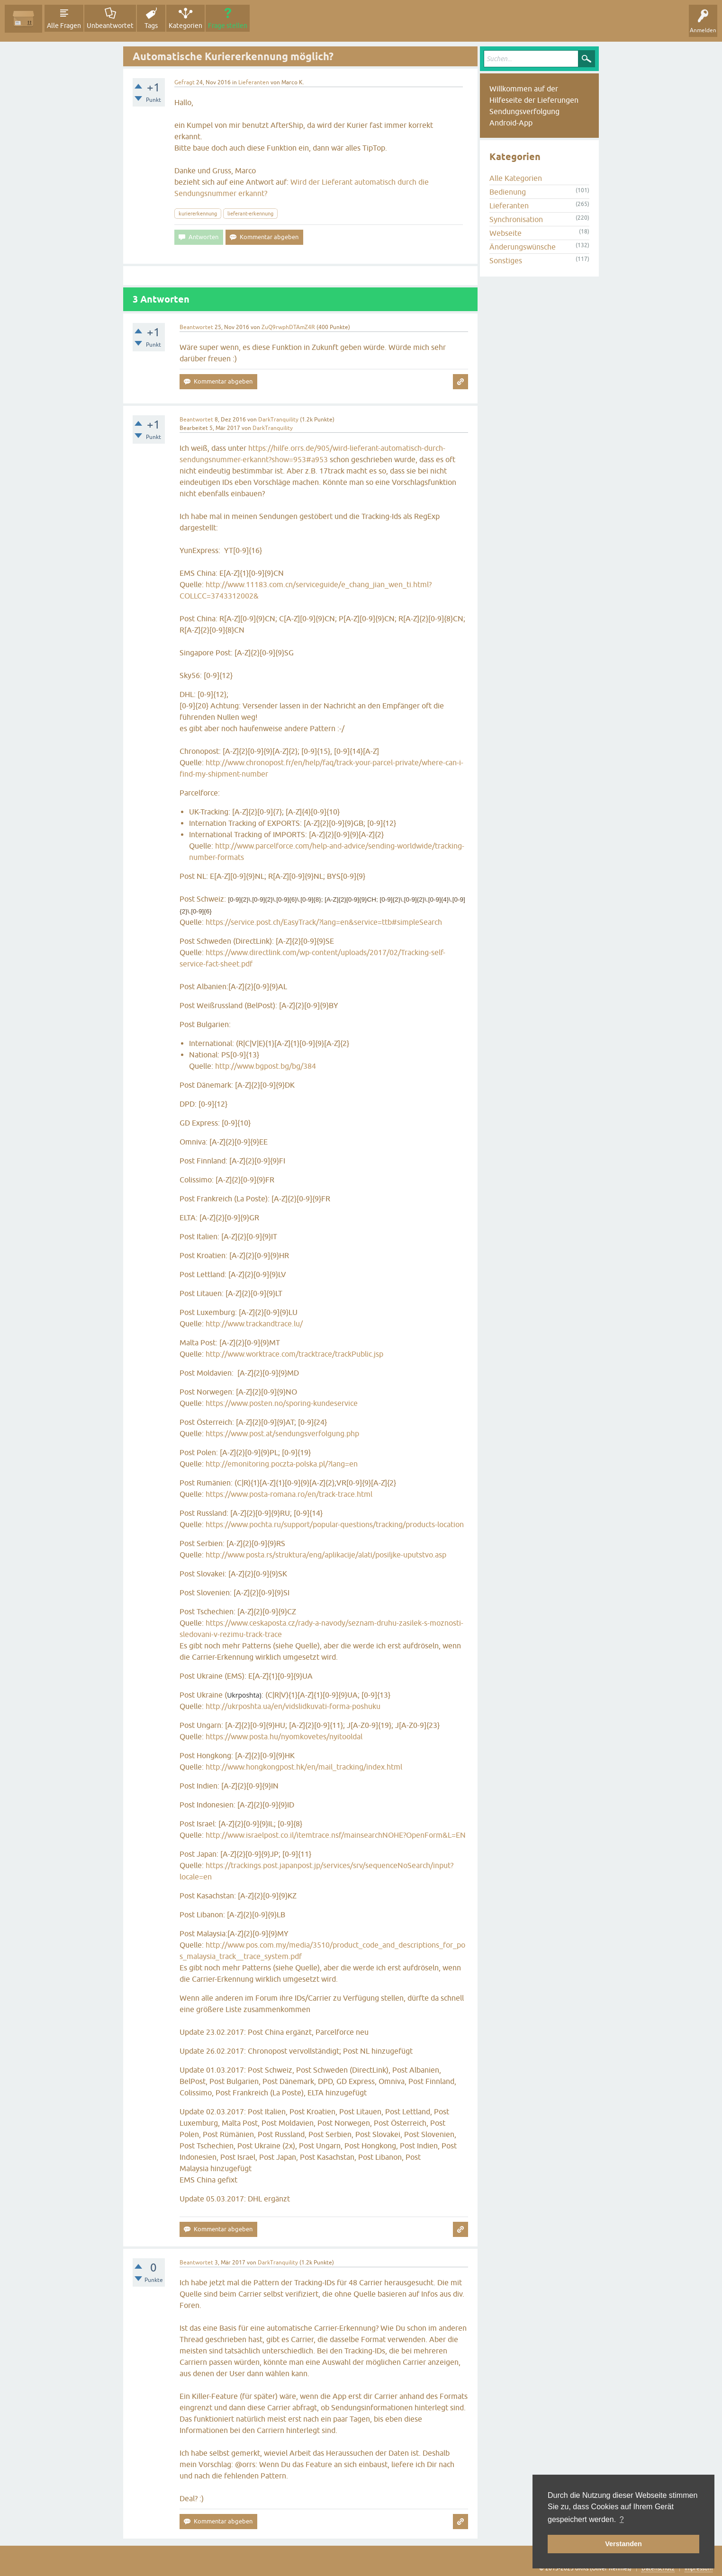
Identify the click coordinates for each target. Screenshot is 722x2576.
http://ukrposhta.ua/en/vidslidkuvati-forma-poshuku (293, 1706)
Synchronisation (516, 219)
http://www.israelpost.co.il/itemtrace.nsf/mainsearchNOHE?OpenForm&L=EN (336, 1835)
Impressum (699, 2568)
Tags (151, 25)
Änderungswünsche (522, 246)
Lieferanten (253, 82)
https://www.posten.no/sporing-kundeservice (282, 1403)
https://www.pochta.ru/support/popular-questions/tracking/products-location (335, 1524)
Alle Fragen (64, 25)
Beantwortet (196, 327)
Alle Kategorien (515, 178)
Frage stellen (227, 25)
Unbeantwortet (110, 25)
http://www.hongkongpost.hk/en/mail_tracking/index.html (304, 1766)
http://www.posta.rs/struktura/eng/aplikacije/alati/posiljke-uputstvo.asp (326, 1554)
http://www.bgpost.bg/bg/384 (265, 1066)
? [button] (622, 2519)
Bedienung (507, 192)
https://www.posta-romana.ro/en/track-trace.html (289, 1494)
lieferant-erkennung (250, 213)
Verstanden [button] (623, 2544)
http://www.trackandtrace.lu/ (254, 1323)
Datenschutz (658, 2568)
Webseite (505, 233)
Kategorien (185, 25)
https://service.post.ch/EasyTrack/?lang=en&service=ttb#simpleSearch (324, 922)
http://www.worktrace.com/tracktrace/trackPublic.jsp (294, 1354)
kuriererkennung (198, 213)
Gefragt (184, 82)
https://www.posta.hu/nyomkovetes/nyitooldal (284, 1736)
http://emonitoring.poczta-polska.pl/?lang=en (282, 1463)
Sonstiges (505, 260)
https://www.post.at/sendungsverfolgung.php (282, 1433)
